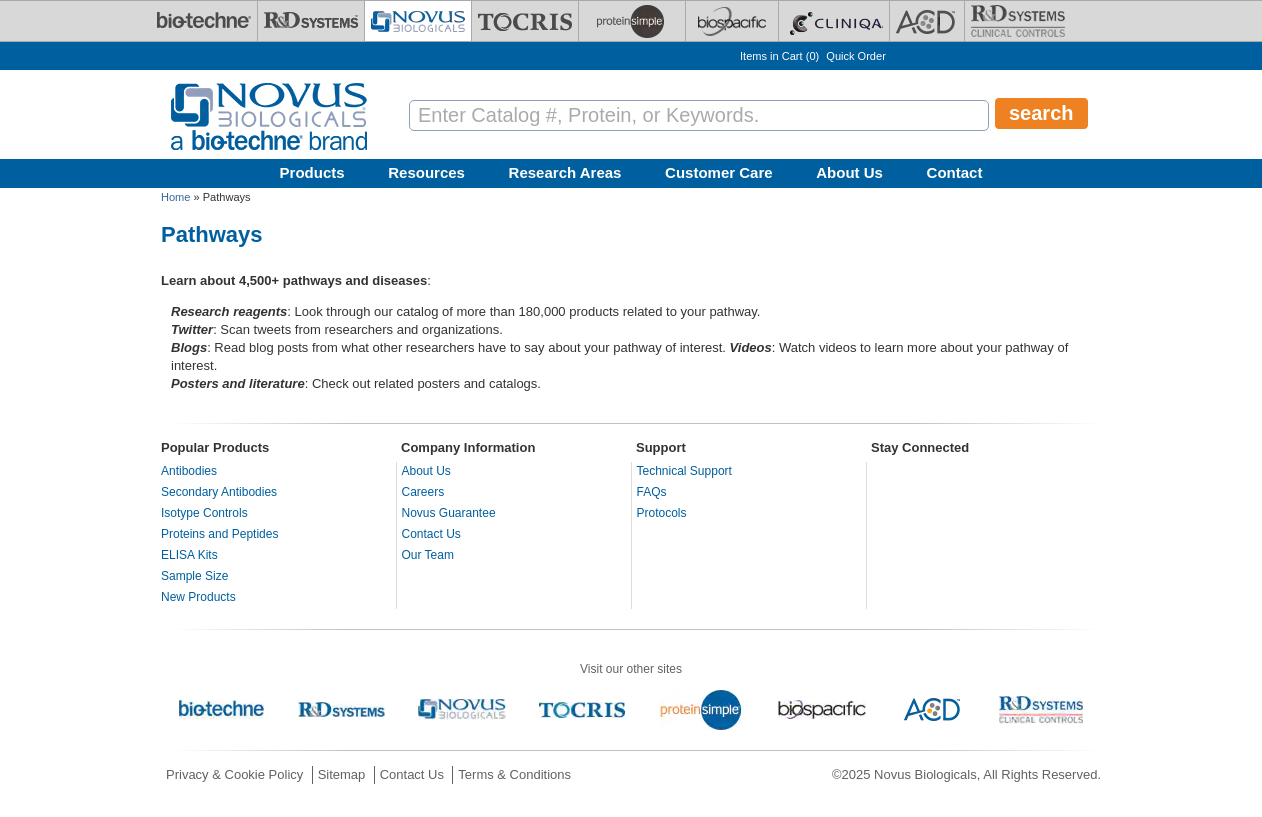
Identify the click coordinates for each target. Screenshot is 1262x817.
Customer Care (719, 172)
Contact (955, 172)
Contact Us (431, 534)
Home (175, 197)
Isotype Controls (204, 513)
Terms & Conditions (514, 774)
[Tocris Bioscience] (525, 21)
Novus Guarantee (449, 513)
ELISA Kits (189, 555)
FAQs (652, 492)
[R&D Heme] (1018, 21)
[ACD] (927, 21)
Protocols (662, 513)
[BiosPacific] (732, 21)
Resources (426, 172)
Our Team (428, 555)
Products (312, 172)
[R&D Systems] (311, 21)
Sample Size (194, 576)
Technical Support (684, 471)
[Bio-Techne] (204, 21)
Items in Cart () (779, 56)
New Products (198, 597)
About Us (849, 172)
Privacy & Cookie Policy (234, 774)
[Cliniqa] (834, 21)
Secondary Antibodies (219, 492)
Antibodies (189, 471)
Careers (423, 492)
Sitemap (342, 774)
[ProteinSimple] (632, 21)
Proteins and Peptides (219, 534)
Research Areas (565, 172)
